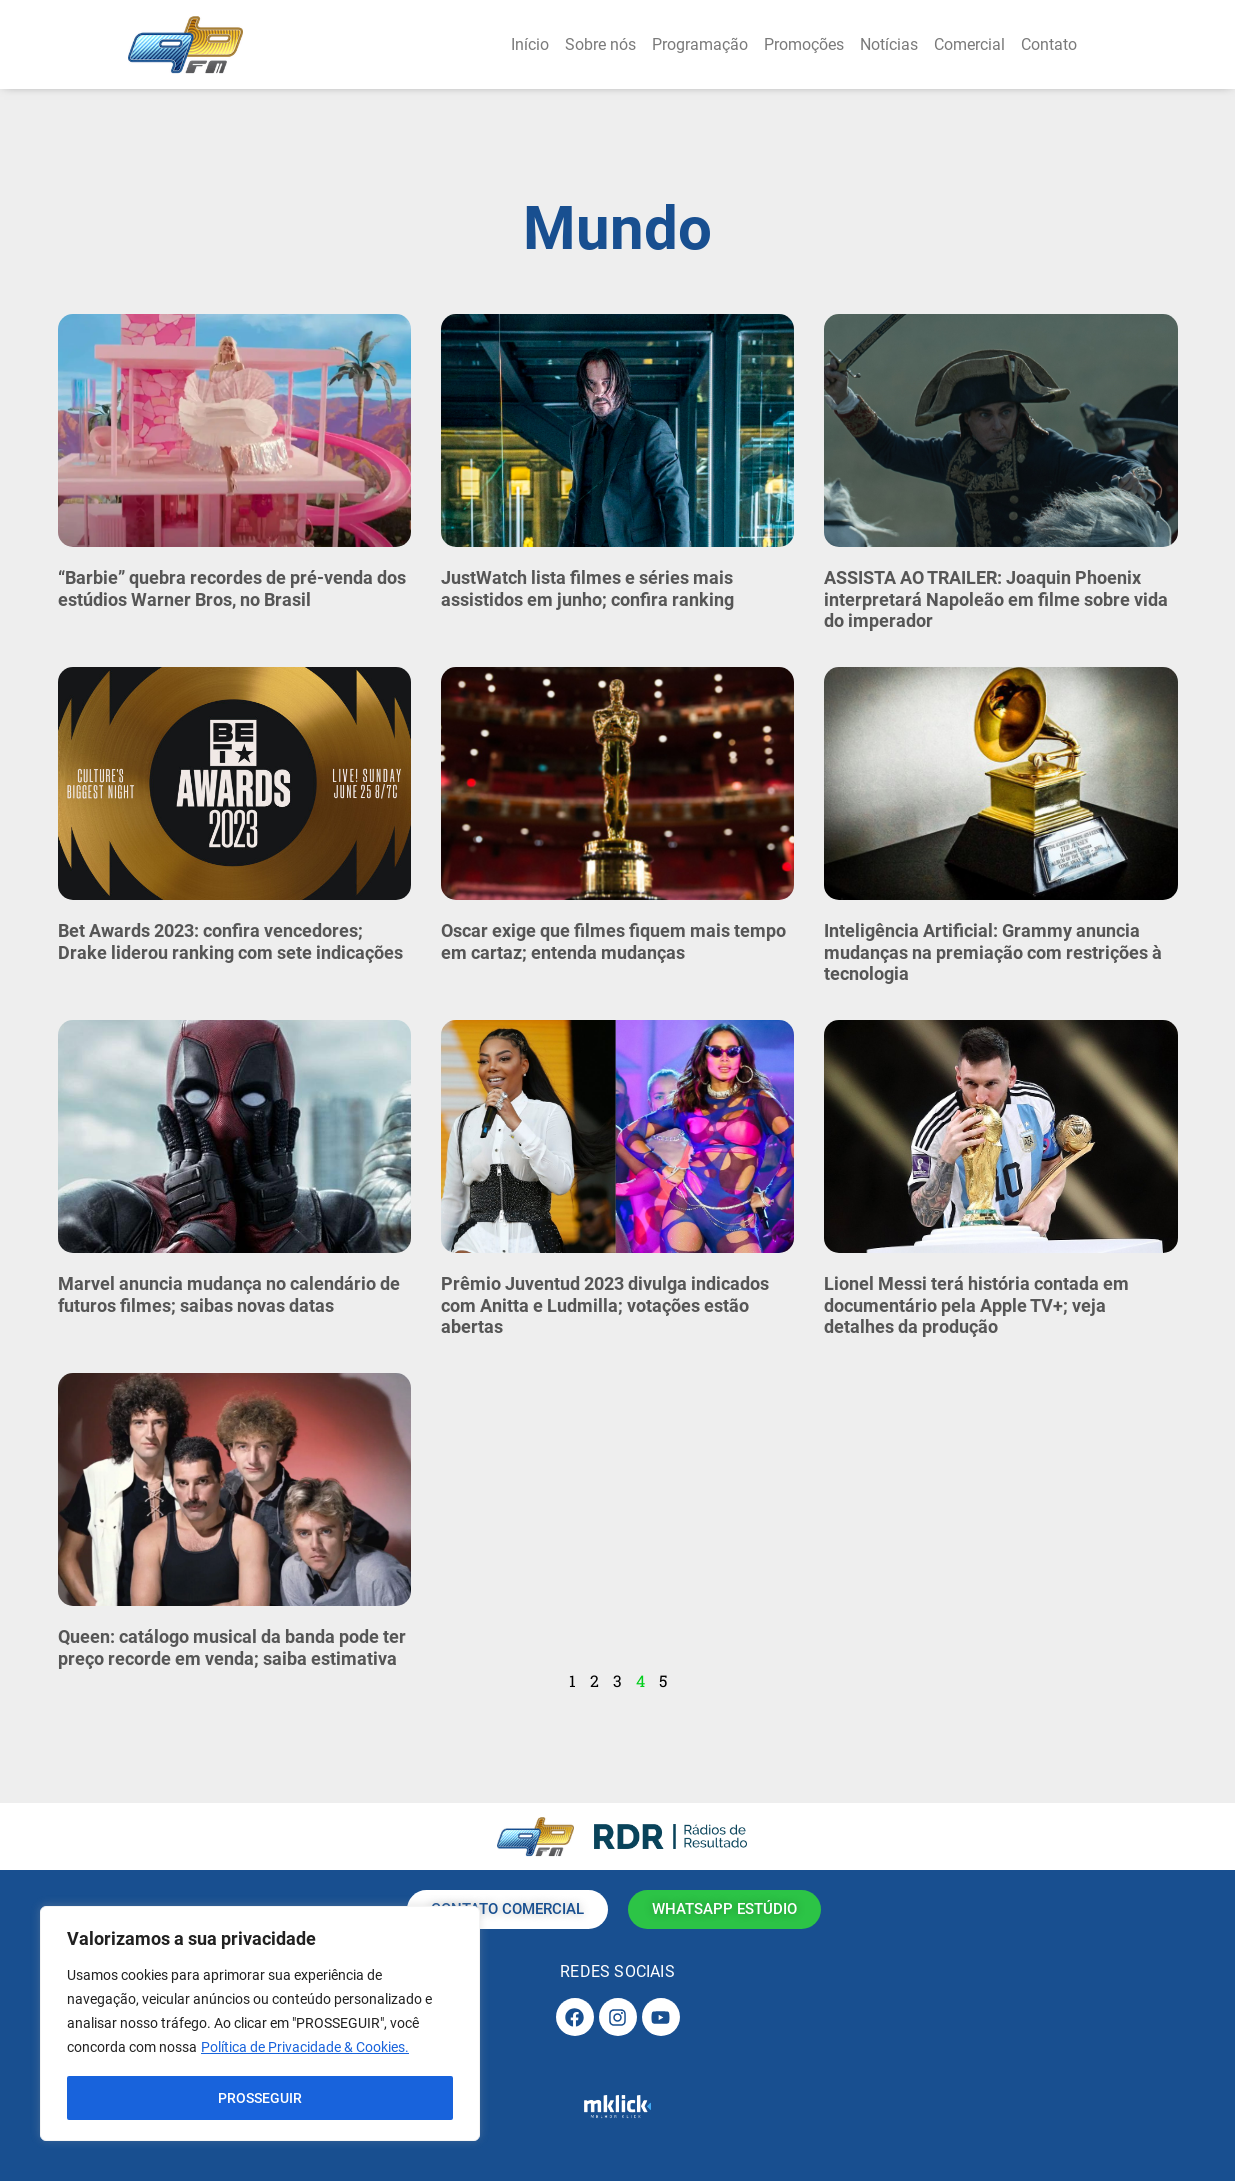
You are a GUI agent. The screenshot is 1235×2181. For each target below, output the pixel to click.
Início (530, 44)
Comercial (969, 44)
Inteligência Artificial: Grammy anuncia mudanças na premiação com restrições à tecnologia (993, 952)
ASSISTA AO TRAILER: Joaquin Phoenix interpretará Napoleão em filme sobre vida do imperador (996, 599)
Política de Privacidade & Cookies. (305, 2048)
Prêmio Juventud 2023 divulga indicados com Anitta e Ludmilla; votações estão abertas (605, 1305)
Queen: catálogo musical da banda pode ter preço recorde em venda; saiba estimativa (232, 1647)
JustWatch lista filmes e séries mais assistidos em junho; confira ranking (587, 588)
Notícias (889, 44)
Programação (700, 44)
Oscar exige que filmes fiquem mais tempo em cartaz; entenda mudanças (613, 941)
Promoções (804, 44)
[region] (260, 2024)
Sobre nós (600, 44)
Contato (1049, 44)
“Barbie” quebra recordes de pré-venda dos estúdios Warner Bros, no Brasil (232, 588)
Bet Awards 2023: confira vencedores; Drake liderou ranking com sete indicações (230, 941)
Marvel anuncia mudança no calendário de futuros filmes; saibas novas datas (229, 1294)
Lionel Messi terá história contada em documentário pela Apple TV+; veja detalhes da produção (976, 1305)
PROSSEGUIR (260, 2098)
